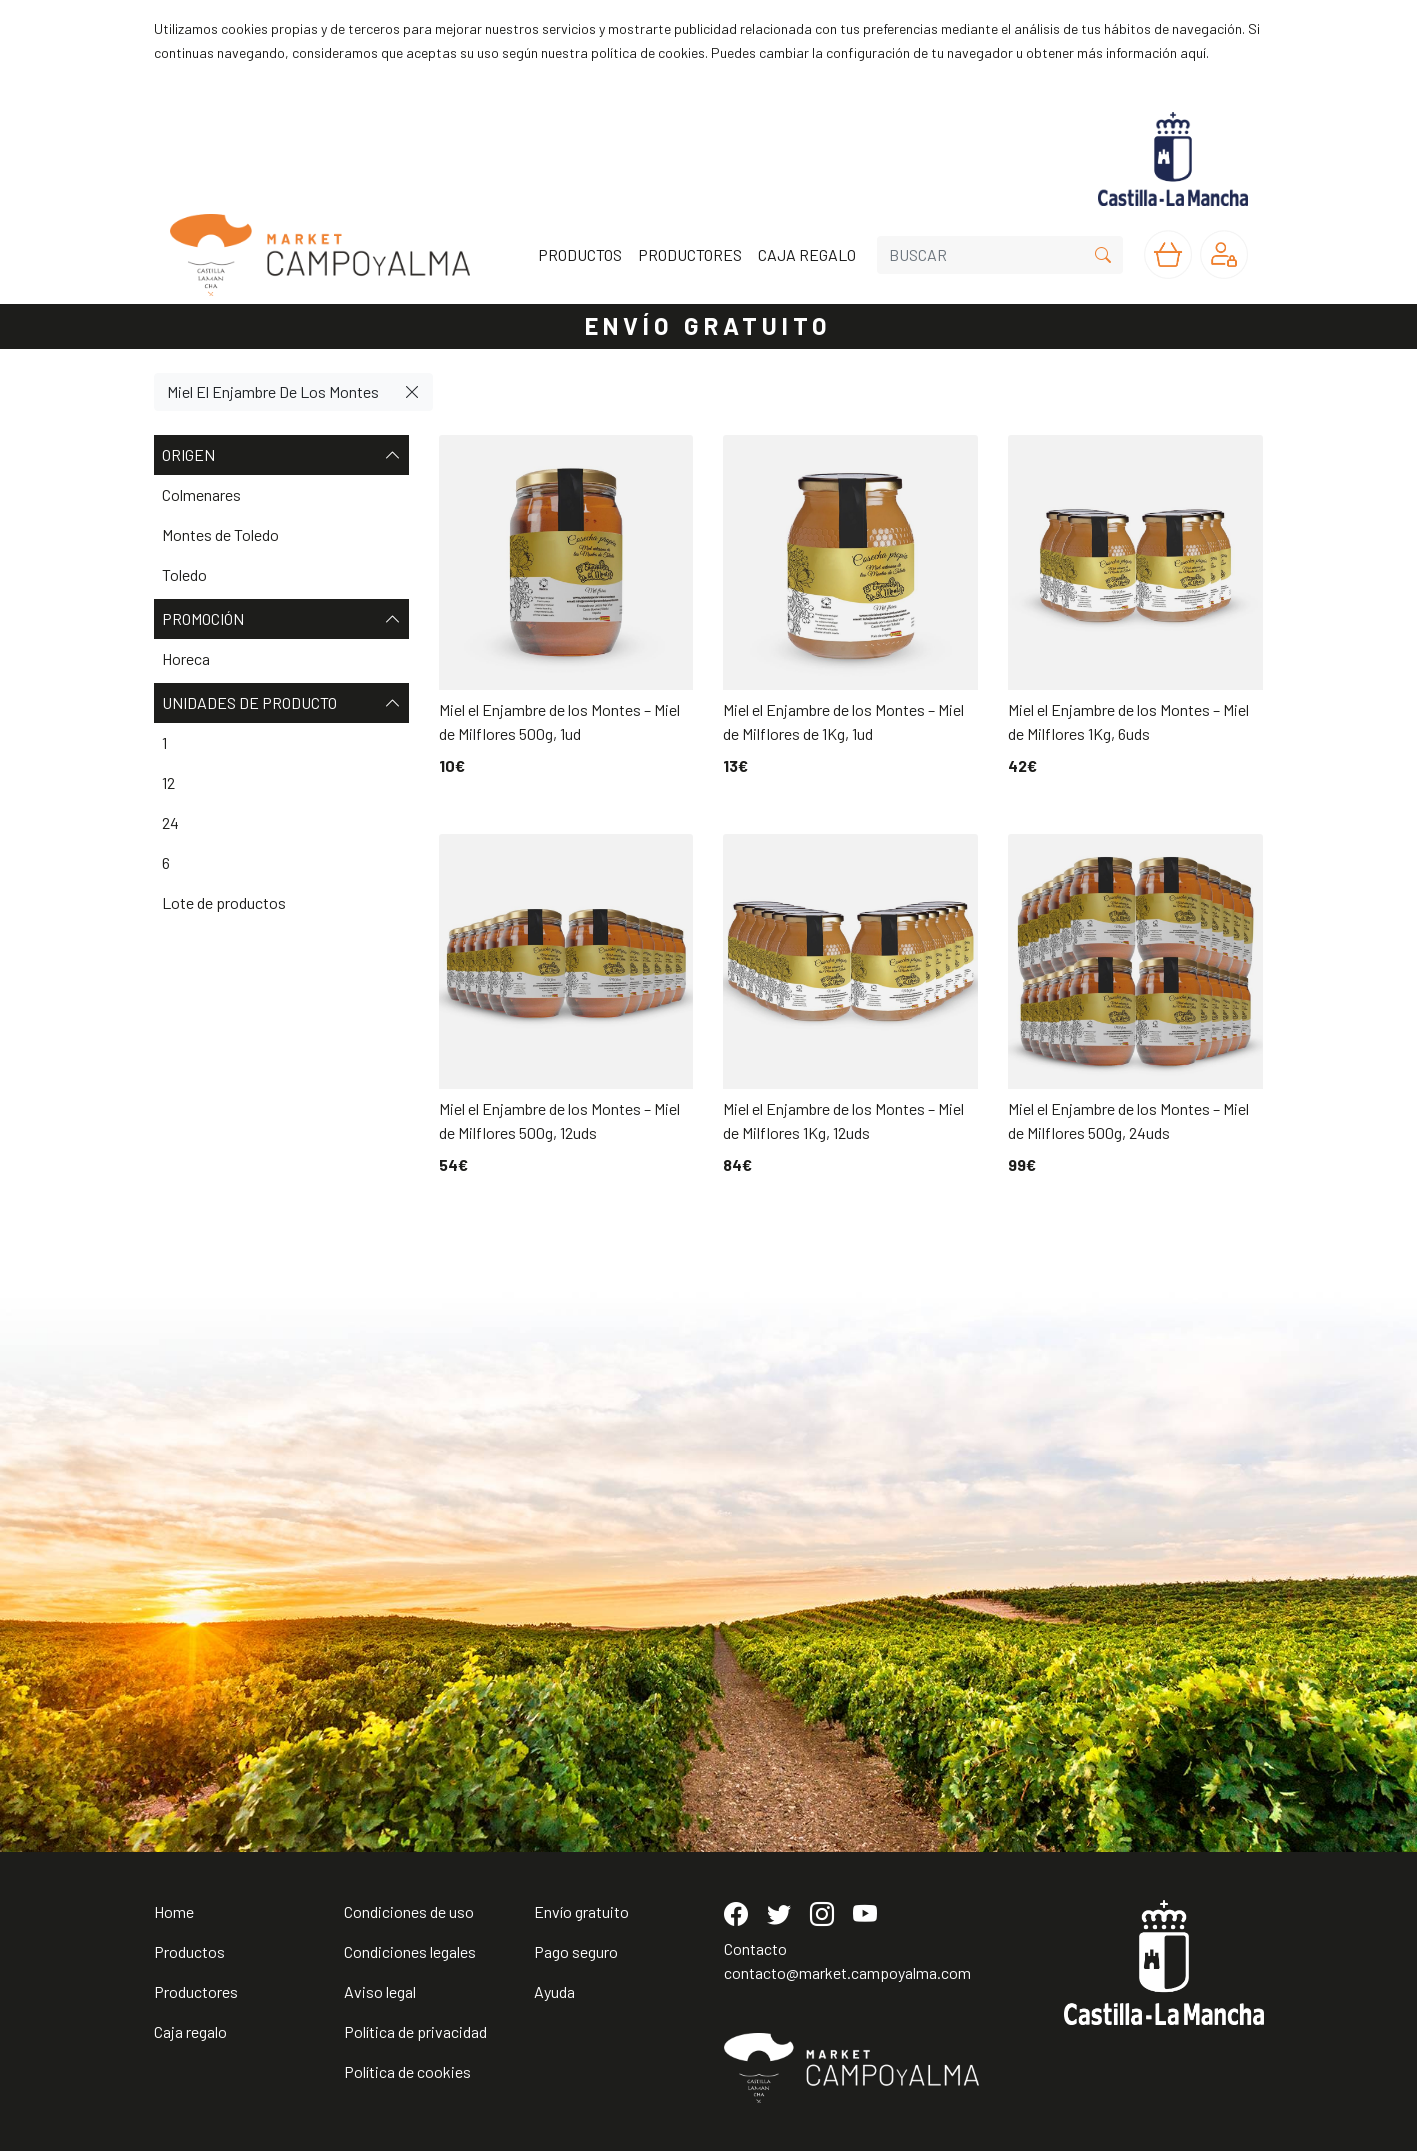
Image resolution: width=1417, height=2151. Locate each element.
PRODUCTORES (690, 254)
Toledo (184, 574)
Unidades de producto (281, 703)
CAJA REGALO (807, 254)
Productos (189, 1951)
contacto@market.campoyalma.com (847, 1972)
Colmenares (201, 494)
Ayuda (554, 1991)
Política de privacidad (415, 2031)
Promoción (281, 619)
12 (168, 782)
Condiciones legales (410, 1951)
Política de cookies (407, 2071)
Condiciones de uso (409, 1911)
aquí (1193, 52)
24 (170, 822)
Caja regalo (190, 2031)
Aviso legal (380, 1991)
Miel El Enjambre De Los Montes (273, 391)
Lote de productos (224, 902)
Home (174, 1911)
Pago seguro (576, 1951)
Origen (281, 455)
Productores (196, 1991)
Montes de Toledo (220, 534)
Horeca (186, 658)
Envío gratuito (581, 1911)
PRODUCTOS (580, 254)
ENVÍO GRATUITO (709, 325)
